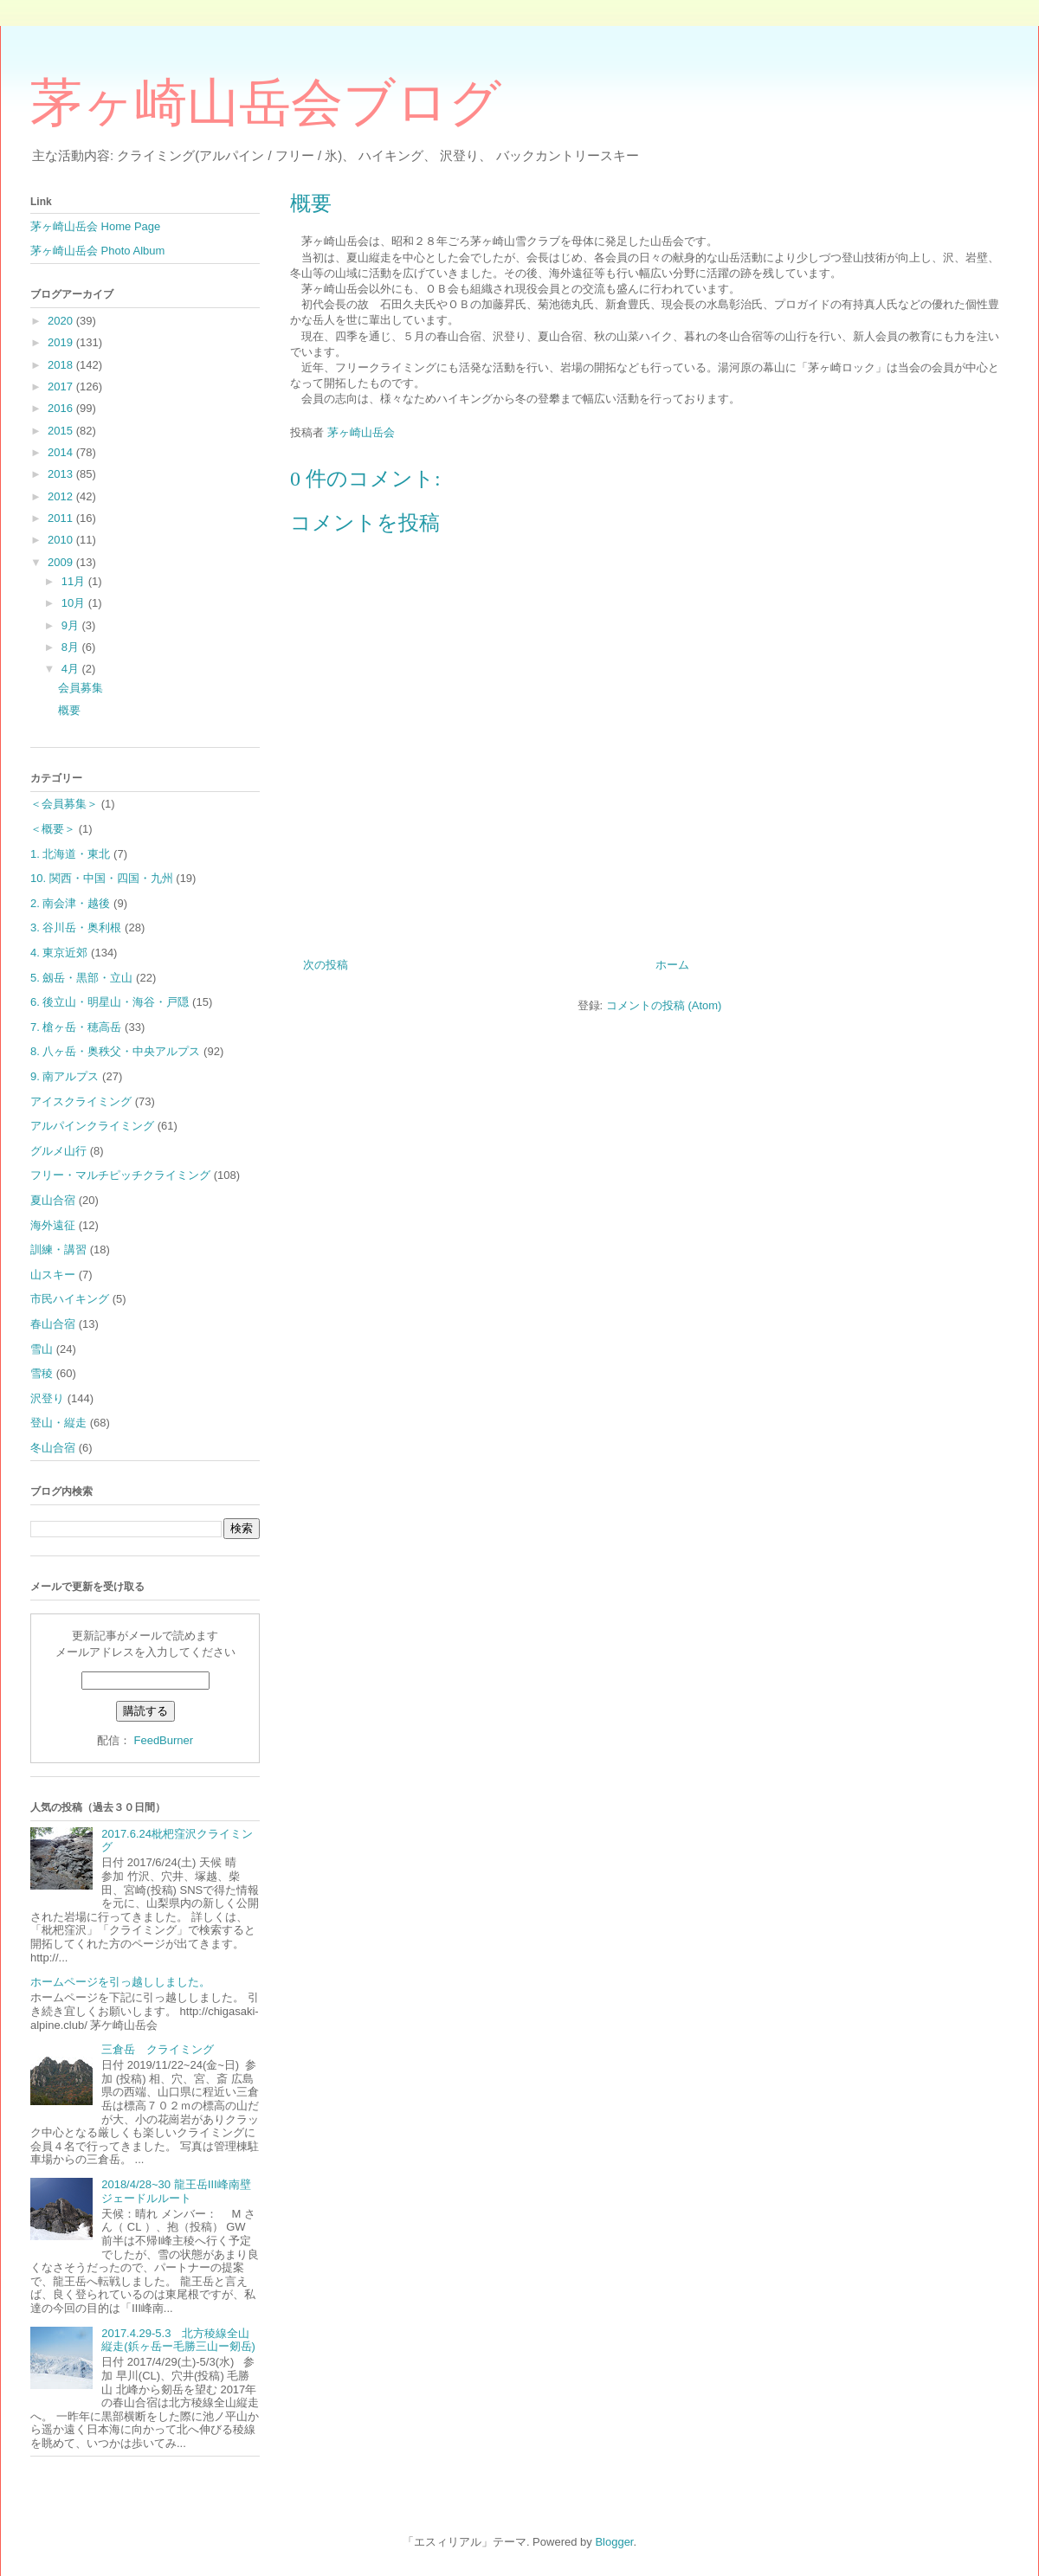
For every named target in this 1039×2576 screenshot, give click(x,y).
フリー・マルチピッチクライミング (120, 1175)
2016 (62, 408)
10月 (74, 602)
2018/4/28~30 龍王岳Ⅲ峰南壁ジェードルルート (175, 2191)
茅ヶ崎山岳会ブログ (265, 103)
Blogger (614, 2541)
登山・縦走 (58, 1422)
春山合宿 (52, 1323)
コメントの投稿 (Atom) (664, 1005)
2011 (62, 518)
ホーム (672, 964)
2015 (62, 430)
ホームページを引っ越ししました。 (120, 1981)
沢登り (47, 1398)
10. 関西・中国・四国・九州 (101, 878)
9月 (71, 625)
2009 (62, 562)
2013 (62, 473)
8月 (71, 647)
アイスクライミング (81, 1101)
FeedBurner (163, 1740)
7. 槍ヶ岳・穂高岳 (75, 1027)
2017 (62, 386)
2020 (62, 320)
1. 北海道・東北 (70, 853)
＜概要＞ (52, 828)
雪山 (41, 1349)
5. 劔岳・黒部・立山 (81, 977)
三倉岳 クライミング (157, 2049)
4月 (71, 668)
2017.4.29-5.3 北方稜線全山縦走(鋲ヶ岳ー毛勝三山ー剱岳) (178, 2340)
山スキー (52, 1274)
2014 (62, 452)
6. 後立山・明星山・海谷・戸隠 (109, 1001)
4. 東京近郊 (58, 952)
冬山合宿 (52, 1447)
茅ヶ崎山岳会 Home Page (95, 226)
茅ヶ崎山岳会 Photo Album (97, 250)
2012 (62, 496)
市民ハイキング (69, 1298)
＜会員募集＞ (64, 803)
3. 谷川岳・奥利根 (75, 927)
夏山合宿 (52, 1200)
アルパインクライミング (92, 1125)
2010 (62, 539)
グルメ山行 (58, 1150)
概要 (69, 710)
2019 (62, 342)
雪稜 (41, 1373)
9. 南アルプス (64, 1076)
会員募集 (80, 687)
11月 (74, 581)
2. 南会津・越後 (70, 903)
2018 (62, 364)
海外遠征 (52, 1225)
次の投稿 (325, 964)
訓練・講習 (58, 1249)
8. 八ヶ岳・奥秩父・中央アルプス (115, 1051)
